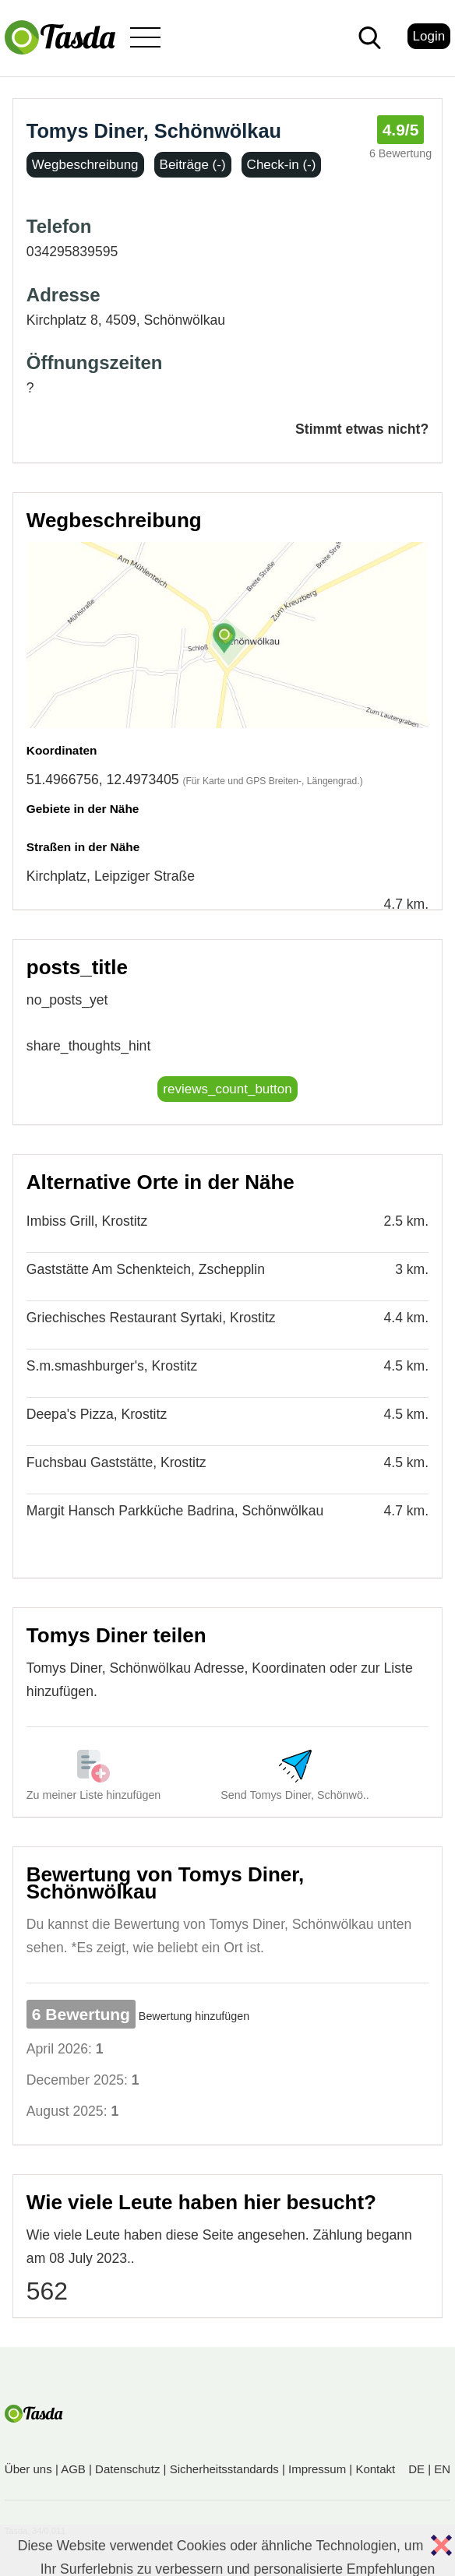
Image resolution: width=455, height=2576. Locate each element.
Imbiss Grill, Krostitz (86, 1221)
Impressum (317, 2469)
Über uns (28, 2469)
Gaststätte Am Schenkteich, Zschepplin (145, 1269)
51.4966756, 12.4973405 (102, 779)
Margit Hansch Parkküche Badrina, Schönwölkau (174, 1511)
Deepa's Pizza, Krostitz (96, 1414)
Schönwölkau (184, 320)
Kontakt (375, 2469)
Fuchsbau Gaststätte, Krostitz (116, 1462)
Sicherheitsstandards (224, 2469)
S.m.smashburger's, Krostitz (111, 1366)
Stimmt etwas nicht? (362, 429)
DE (416, 2469)
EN (442, 2469)
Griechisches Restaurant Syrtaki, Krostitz (151, 1317)
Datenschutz (127, 2469)
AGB (73, 2469)
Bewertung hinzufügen (194, 2016)
